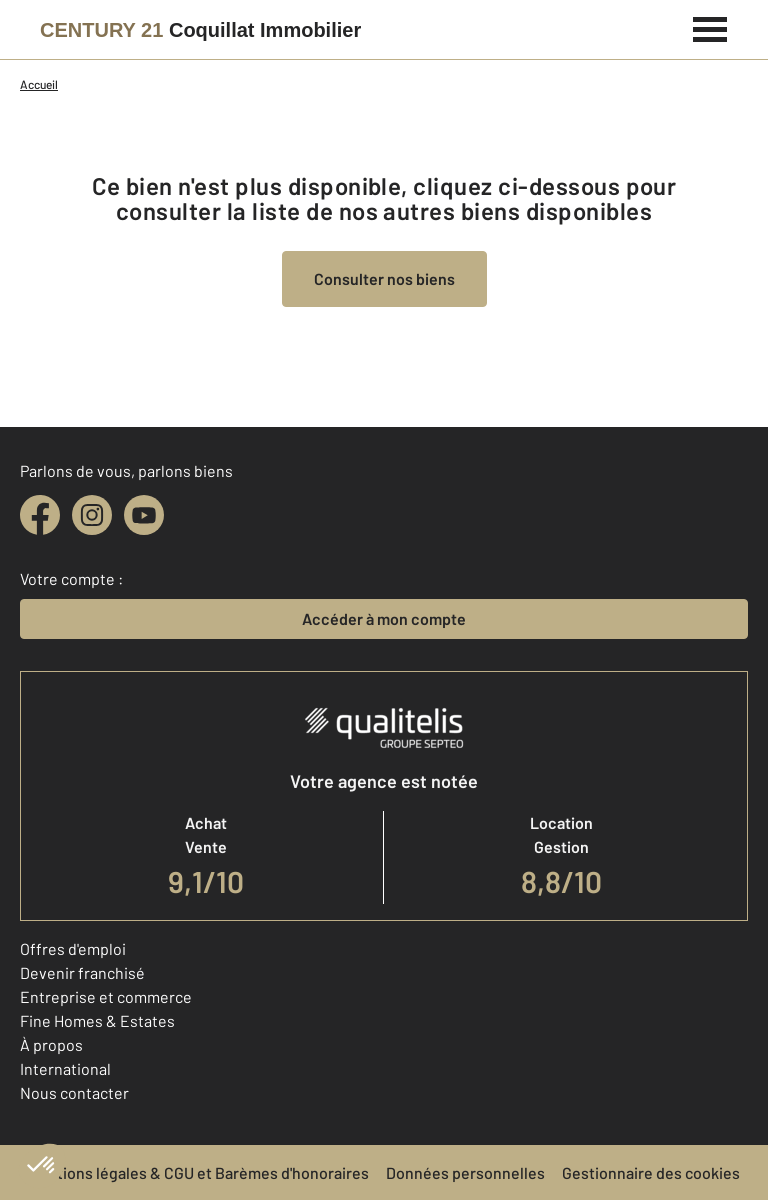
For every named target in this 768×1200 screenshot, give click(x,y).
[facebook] (40, 515)
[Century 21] (200, 30)
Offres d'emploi (73, 948)
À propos (51, 1044)
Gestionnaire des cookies (651, 1172)
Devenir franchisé (82, 972)
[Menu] (710, 27)
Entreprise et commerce (106, 996)
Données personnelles (465, 1172)
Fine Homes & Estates (97, 1020)
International (65, 1068)
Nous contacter (74, 1092)
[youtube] (144, 515)
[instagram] (92, 515)
